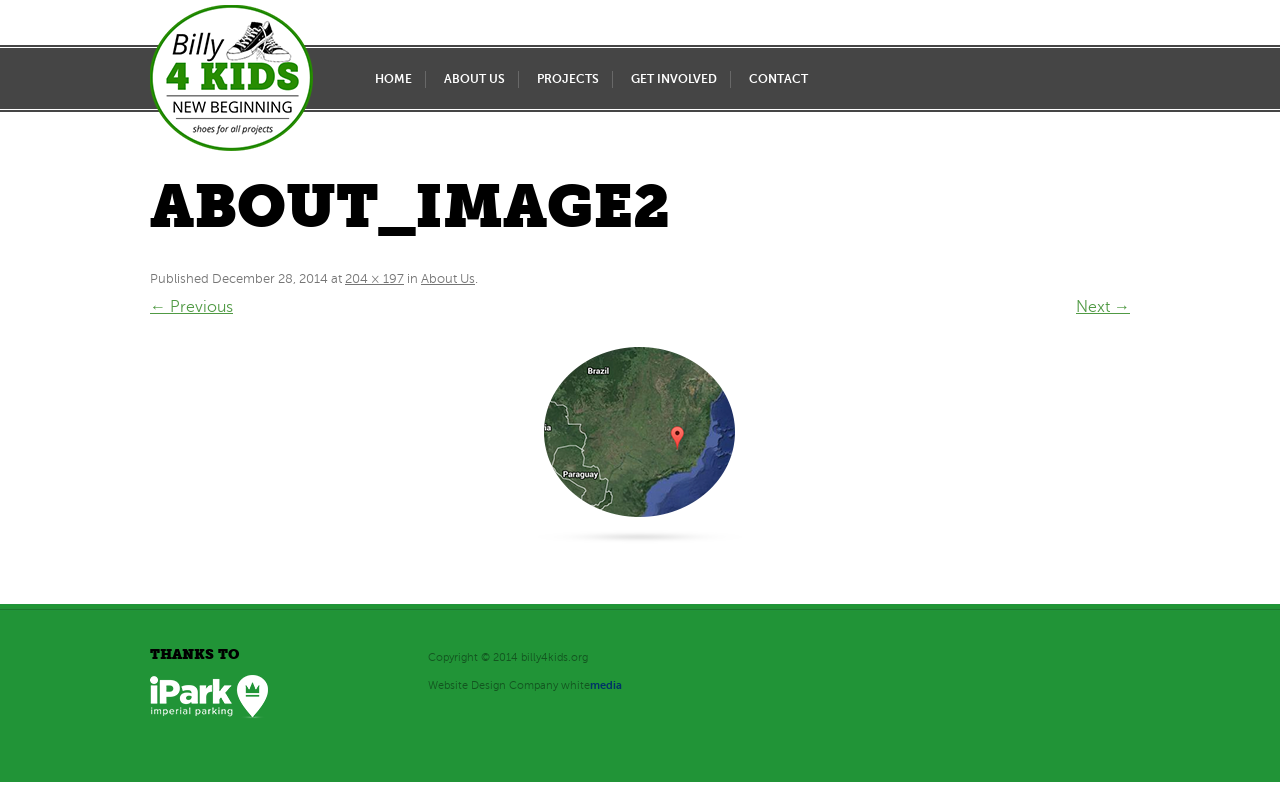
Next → (1103, 307)
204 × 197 (374, 279)
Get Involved (674, 79)
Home (393, 79)
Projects (568, 79)
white (591, 685)
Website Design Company (493, 685)
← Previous (191, 307)
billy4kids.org (554, 657)
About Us (474, 79)
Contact (778, 79)
